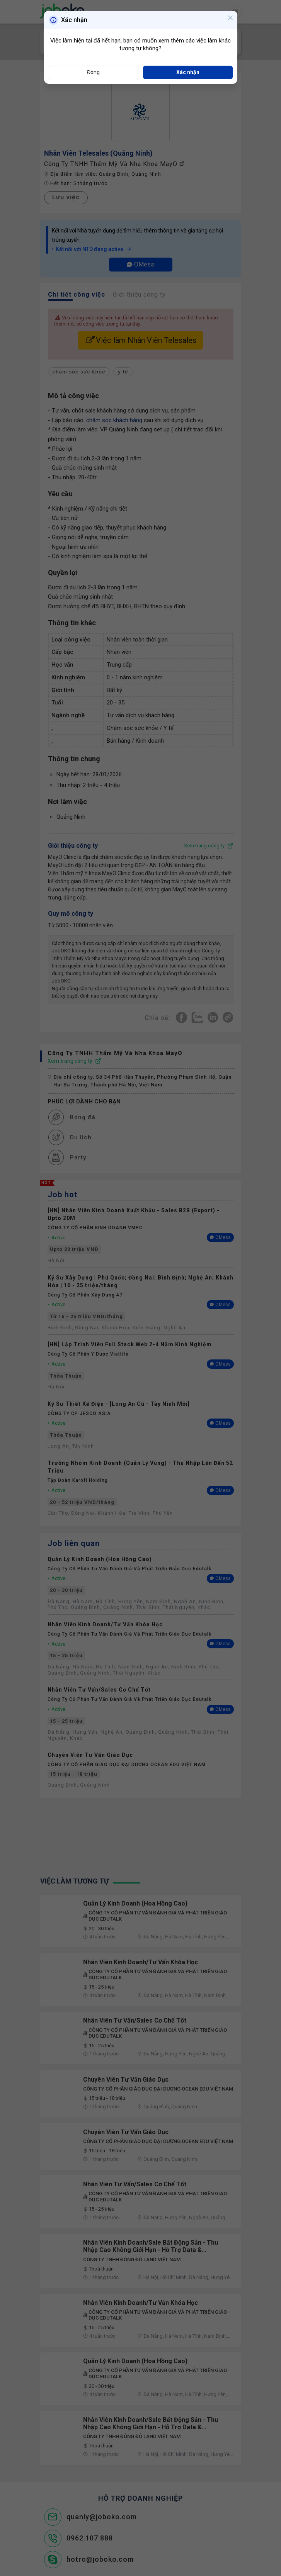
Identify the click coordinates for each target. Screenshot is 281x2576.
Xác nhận (187, 72)
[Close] (230, 18)
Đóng (93, 72)
